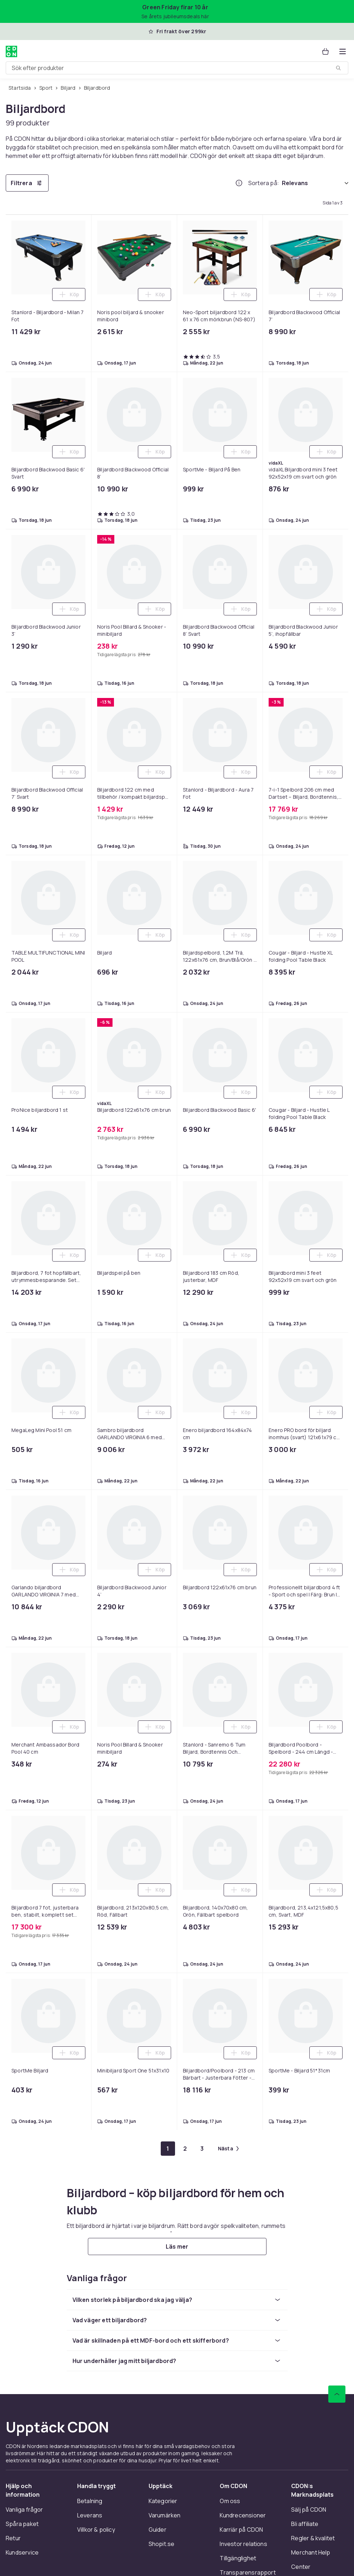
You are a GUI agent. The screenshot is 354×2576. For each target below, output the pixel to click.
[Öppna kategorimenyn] (342, 51)
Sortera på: (263, 183)
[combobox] (177, 67)
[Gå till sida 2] (185, 2148)
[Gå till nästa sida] (228, 2148)
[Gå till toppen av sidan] (336, 2394)
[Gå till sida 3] (202, 2148)
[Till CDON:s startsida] (11, 51)
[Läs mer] (177, 2246)
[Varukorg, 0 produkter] (325, 51)
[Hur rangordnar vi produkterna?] (239, 183)
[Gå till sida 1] (168, 2148)
